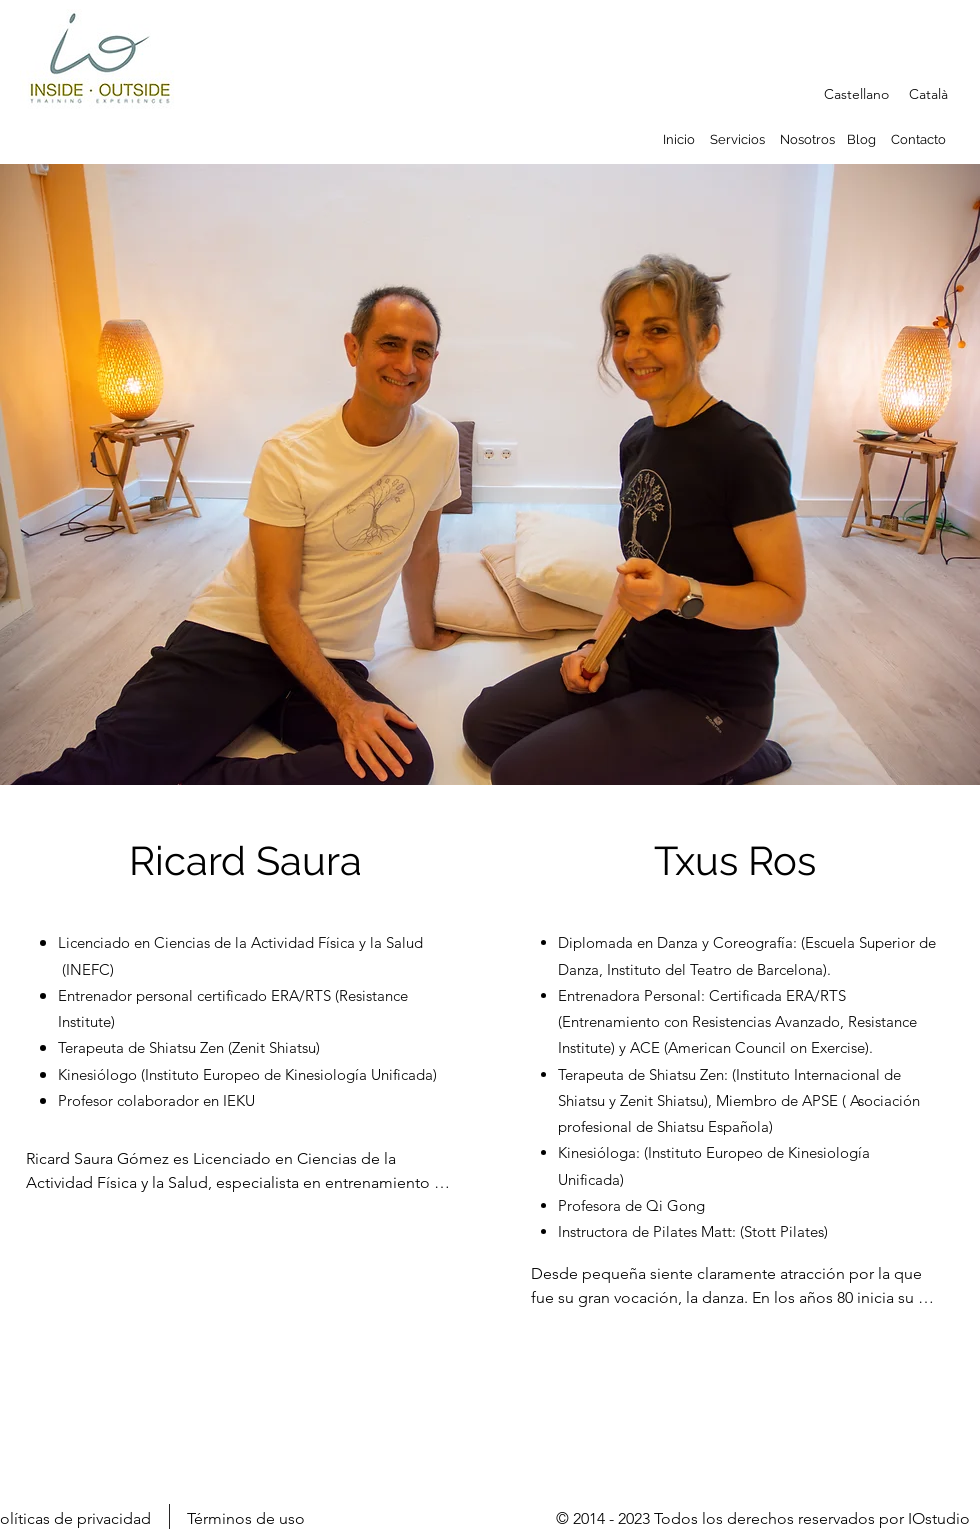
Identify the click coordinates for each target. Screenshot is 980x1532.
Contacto (918, 139)
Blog (861, 139)
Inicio (679, 139)
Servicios (739, 139)
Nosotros (807, 139)
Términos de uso (246, 1518)
